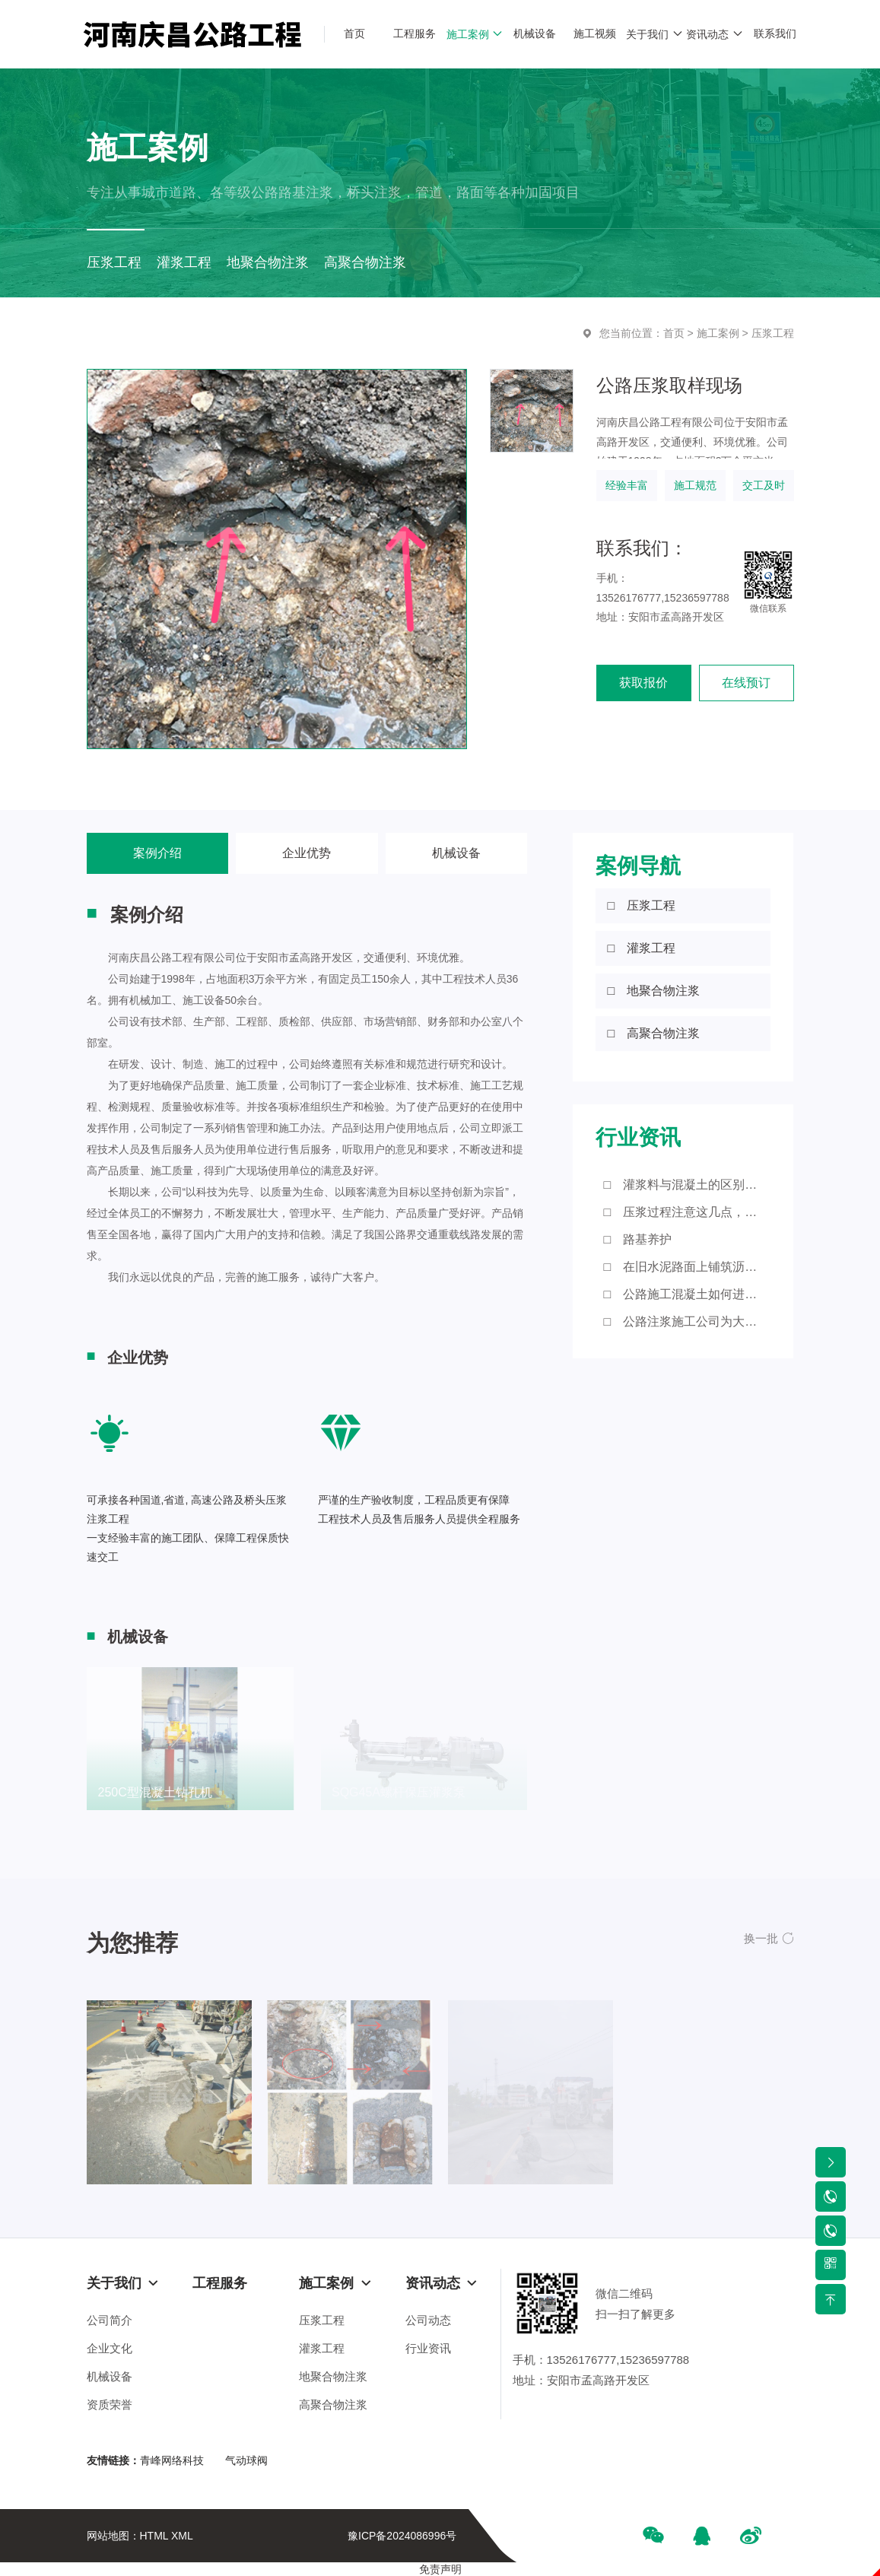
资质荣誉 (109, 2404)
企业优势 (306, 852)
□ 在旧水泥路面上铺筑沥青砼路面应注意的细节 (686, 1266)
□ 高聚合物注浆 (653, 1033)
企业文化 (109, 2348)
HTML (154, 2536)
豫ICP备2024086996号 (402, 2536)
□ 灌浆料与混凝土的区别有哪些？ (686, 1184)
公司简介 (109, 2320)
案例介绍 (157, 852)
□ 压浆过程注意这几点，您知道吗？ (686, 1211)
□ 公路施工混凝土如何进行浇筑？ (686, 1294)
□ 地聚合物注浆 (653, 990)
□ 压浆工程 (641, 905)
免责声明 (440, 2569)
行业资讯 (428, 2348)
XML (182, 2536)
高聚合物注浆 (333, 2404)
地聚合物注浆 (333, 2376)
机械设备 (456, 852)
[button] (768, 1938)
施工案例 (718, 333)
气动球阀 (246, 2460)
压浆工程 (772, 333)
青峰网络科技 (172, 2460)
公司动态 (428, 2320)
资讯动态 (441, 2283)
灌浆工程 (322, 2348)
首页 (674, 333)
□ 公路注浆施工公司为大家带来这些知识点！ (686, 1321)
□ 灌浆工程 (641, 948)
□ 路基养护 (637, 1239)
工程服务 (219, 2283)
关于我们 (123, 2283)
